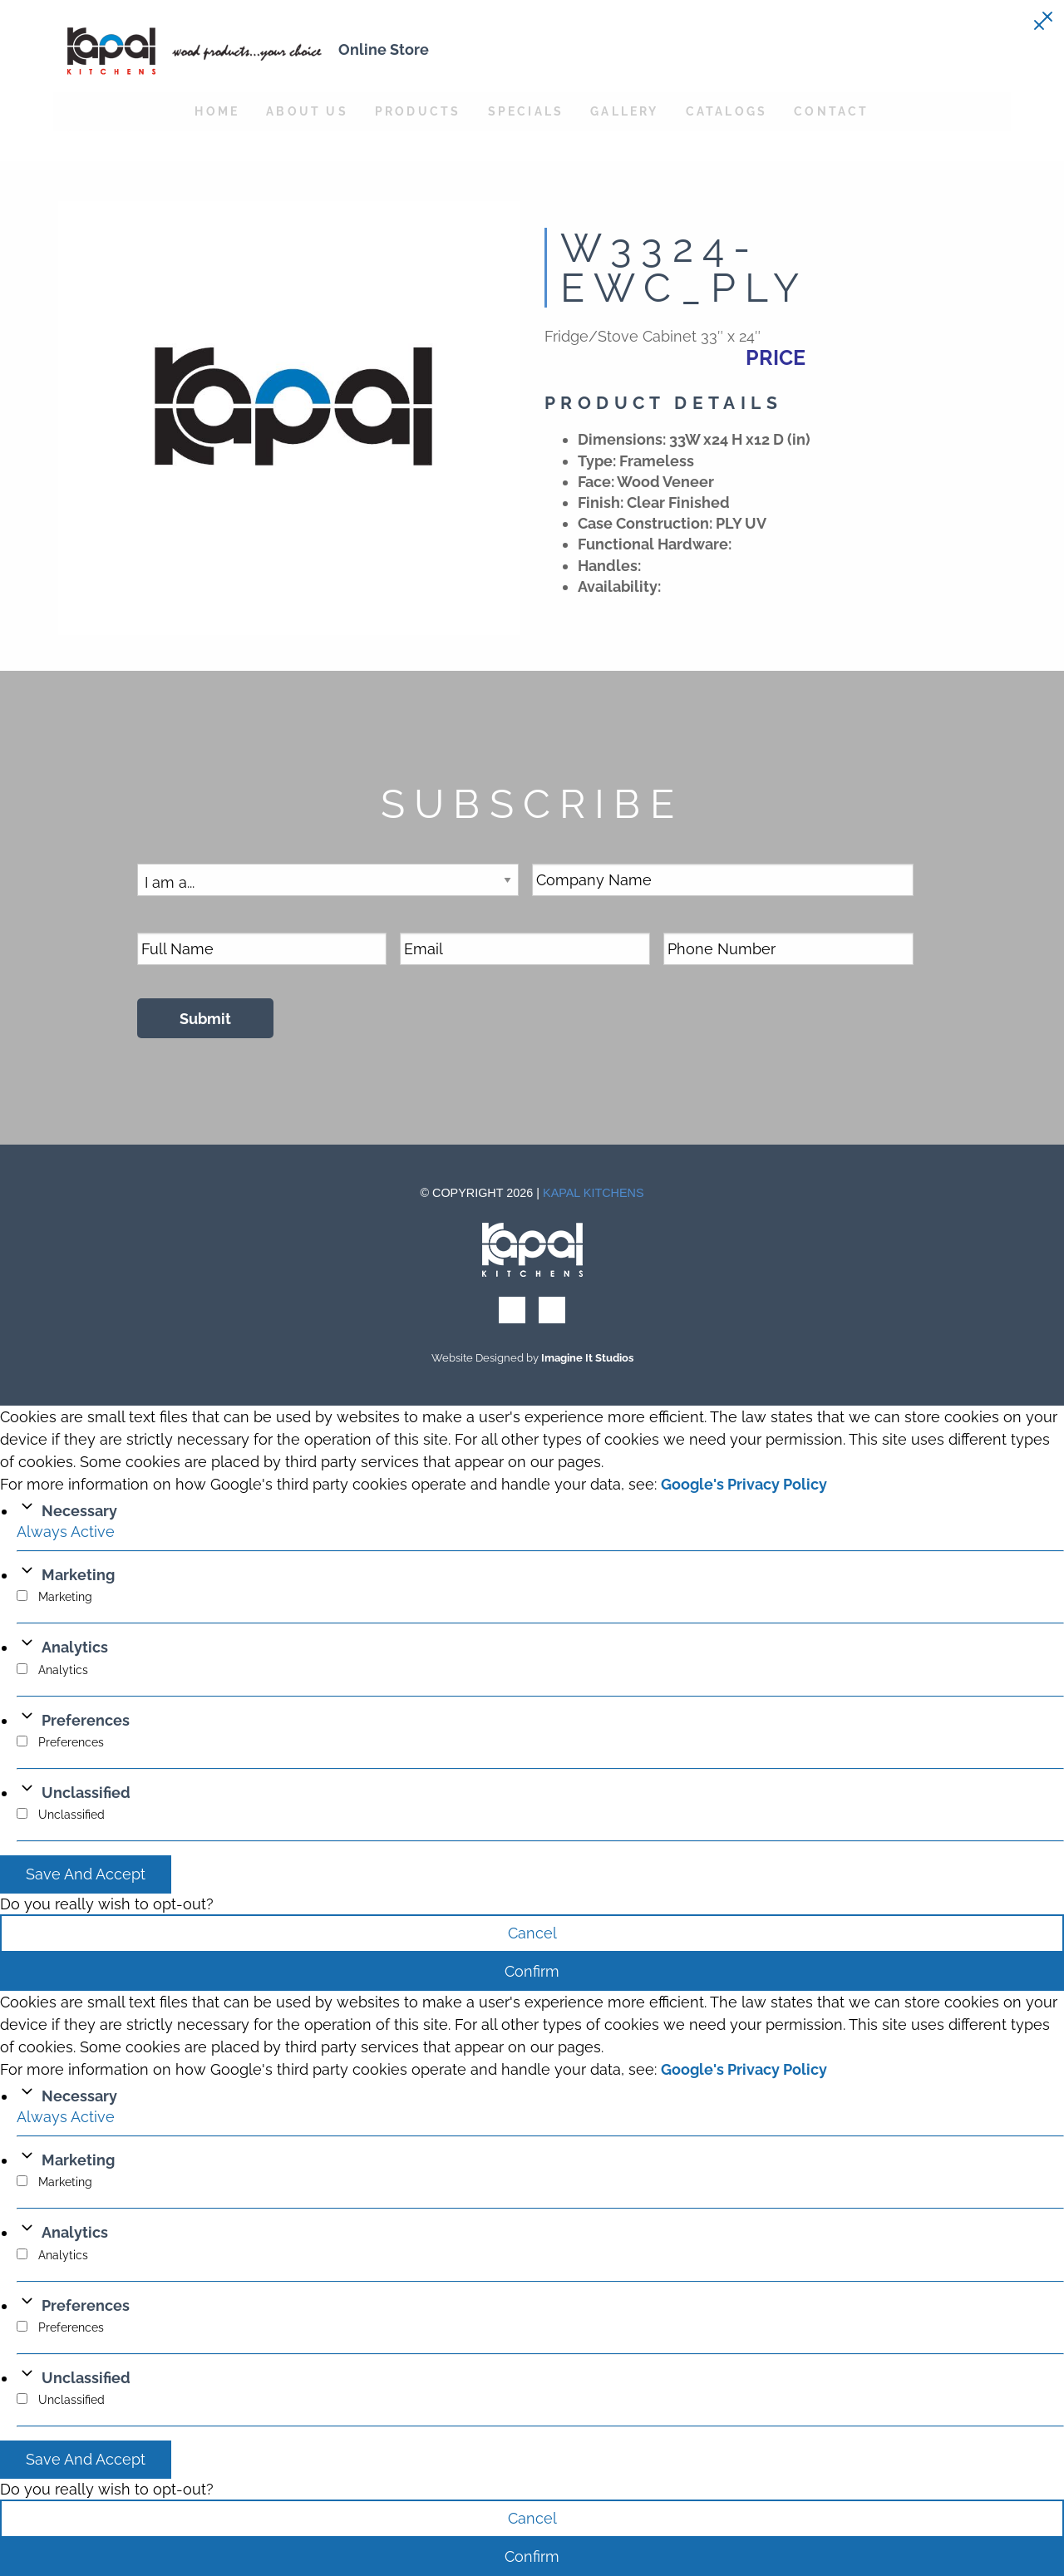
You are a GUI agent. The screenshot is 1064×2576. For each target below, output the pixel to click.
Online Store (383, 49)
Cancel (532, 1933)
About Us (307, 111)
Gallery (624, 111)
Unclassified (86, 1792)
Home (217, 111)
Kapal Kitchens (593, 1192)
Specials (526, 111)
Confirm (532, 1971)
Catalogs (727, 111)
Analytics (75, 1647)
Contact (831, 111)
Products (418, 111)
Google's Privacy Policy (744, 1484)
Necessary (79, 1510)
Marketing (78, 1575)
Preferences (86, 1720)
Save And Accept (85, 1874)
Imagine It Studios (587, 1358)
